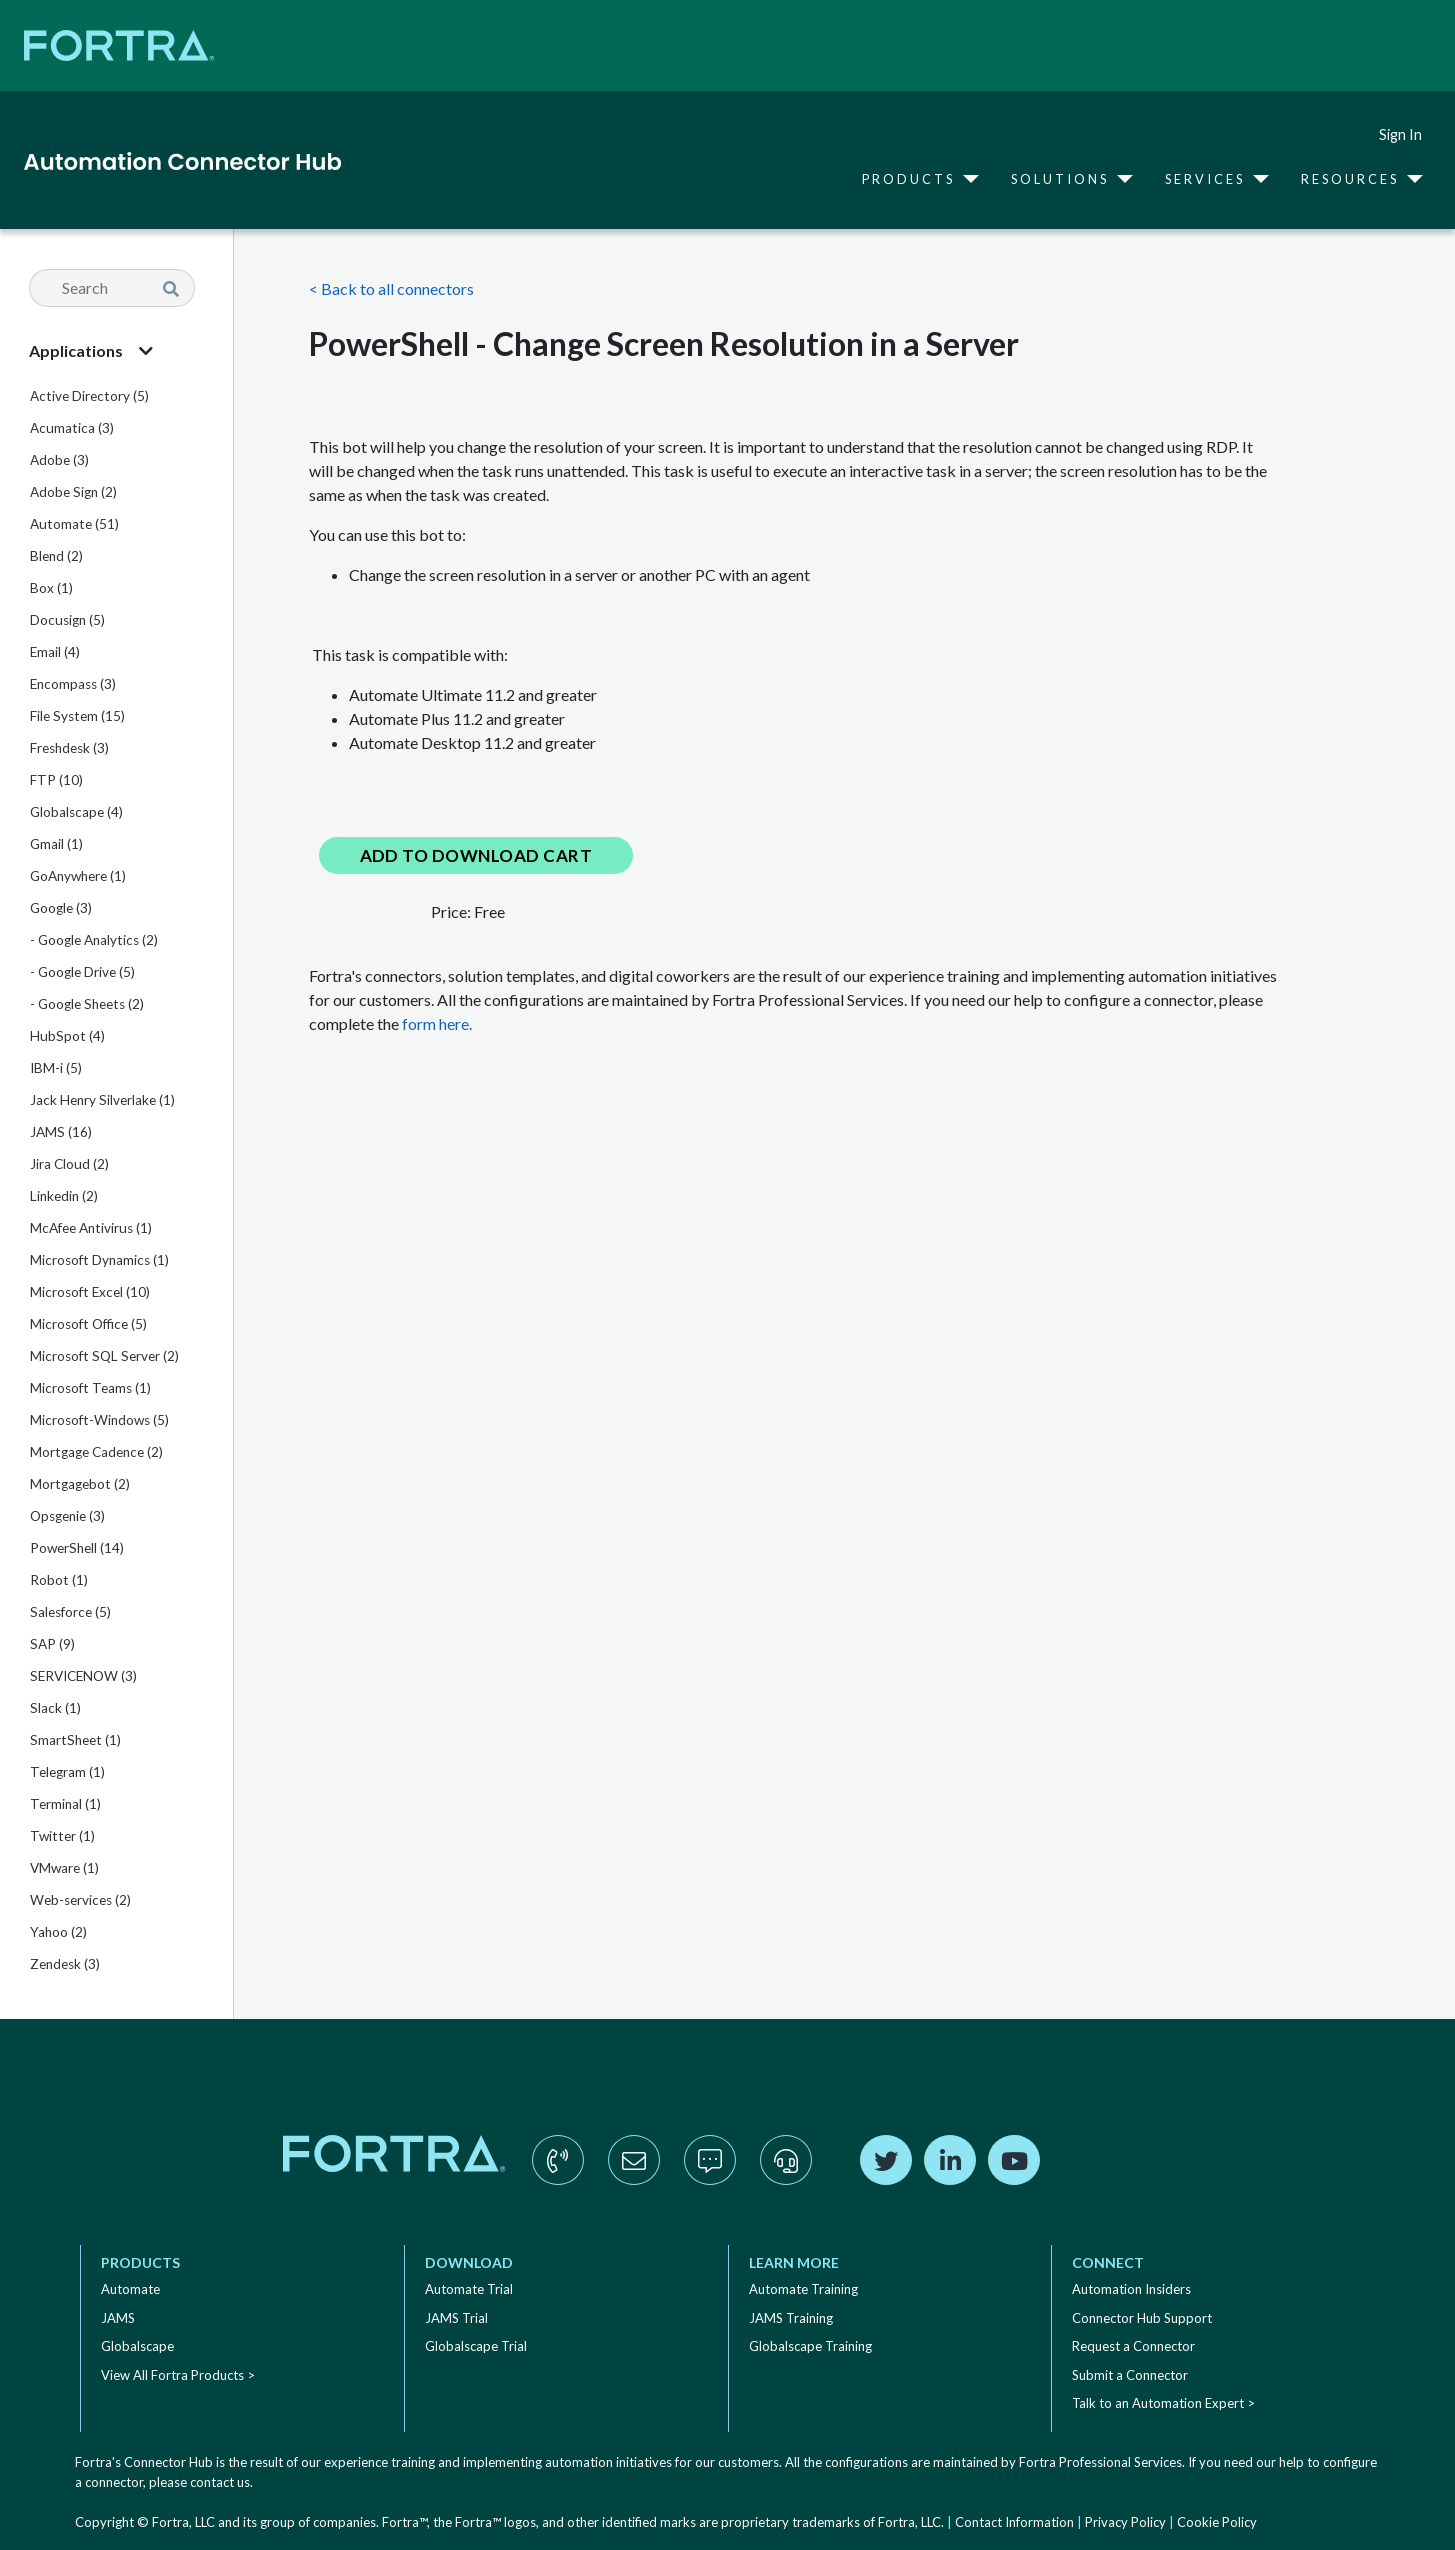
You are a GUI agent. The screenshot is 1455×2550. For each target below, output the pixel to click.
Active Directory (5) (89, 396)
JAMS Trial (456, 2318)
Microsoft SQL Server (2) (104, 1356)
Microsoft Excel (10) (90, 1292)
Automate (130, 2289)
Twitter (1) (62, 1836)
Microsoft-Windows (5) (99, 1420)
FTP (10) (56, 780)
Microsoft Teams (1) (90, 1388)
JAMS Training (791, 2318)
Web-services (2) (80, 1900)
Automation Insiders (1131, 2289)
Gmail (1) (56, 844)
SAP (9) (52, 1644)
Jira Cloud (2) (69, 1164)
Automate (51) (74, 524)
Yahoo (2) (58, 1932)
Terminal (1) (65, 1804)
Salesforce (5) (70, 1612)
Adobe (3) (59, 460)
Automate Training (803, 2289)
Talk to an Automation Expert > (1163, 2403)
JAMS (118, 2318)
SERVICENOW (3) (83, 1676)
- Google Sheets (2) (87, 1004)
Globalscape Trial (476, 2346)
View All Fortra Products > (178, 2375)
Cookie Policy (1217, 2522)
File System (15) (77, 716)
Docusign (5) (67, 620)
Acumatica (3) (72, 428)
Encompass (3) (73, 684)
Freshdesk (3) (69, 748)
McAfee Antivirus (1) (91, 1228)
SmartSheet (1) (75, 1740)
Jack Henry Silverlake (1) (102, 1100)
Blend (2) (56, 556)
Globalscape (137, 2346)
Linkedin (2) (64, 1196)
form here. (437, 1023)
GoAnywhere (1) (78, 876)
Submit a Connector (1130, 2375)
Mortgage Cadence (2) (96, 1452)
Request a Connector (1133, 2346)
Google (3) (61, 908)
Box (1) (51, 588)
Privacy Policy (1125, 2522)
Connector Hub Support (1142, 2318)
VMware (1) (64, 1868)
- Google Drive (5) (82, 972)
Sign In (1400, 134)
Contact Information (1014, 2522)
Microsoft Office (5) (88, 1324)
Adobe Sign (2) (73, 492)
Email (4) (55, 652)
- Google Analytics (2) (94, 940)
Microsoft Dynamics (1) (99, 1260)
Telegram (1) (67, 1772)
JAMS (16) (61, 1132)
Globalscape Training (810, 2346)
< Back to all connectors (391, 288)
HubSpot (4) (67, 1036)
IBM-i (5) (56, 1068)
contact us (220, 2482)
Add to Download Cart (476, 855)
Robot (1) (59, 1580)
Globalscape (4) (76, 812)
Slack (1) (55, 1708)
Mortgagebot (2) (80, 1484)
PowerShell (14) (77, 1548)
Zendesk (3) (65, 1964)
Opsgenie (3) (67, 1516)
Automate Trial (469, 2289)
